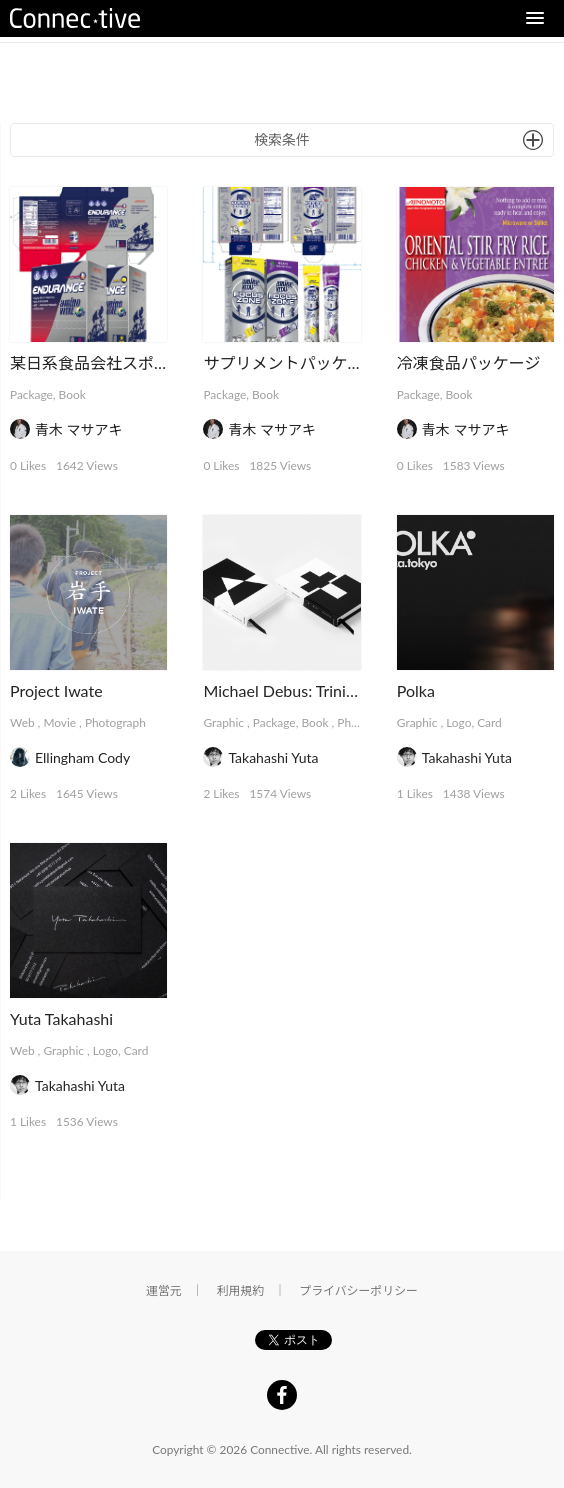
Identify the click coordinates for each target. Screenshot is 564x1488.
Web (22, 722)
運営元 (164, 1290)
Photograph (115, 722)
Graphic (223, 722)
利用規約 (241, 1290)
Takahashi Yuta (273, 757)
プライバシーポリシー (358, 1290)
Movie (59, 722)
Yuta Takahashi (61, 1018)
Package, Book (48, 394)
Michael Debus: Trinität (284, 690)
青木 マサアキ (79, 429)
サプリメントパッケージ (291, 362)
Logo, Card (474, 722)
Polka (416, 690)
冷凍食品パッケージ (469, 362)
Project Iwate (56, 690)
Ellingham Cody (82, 757)
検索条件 (282, 139)
